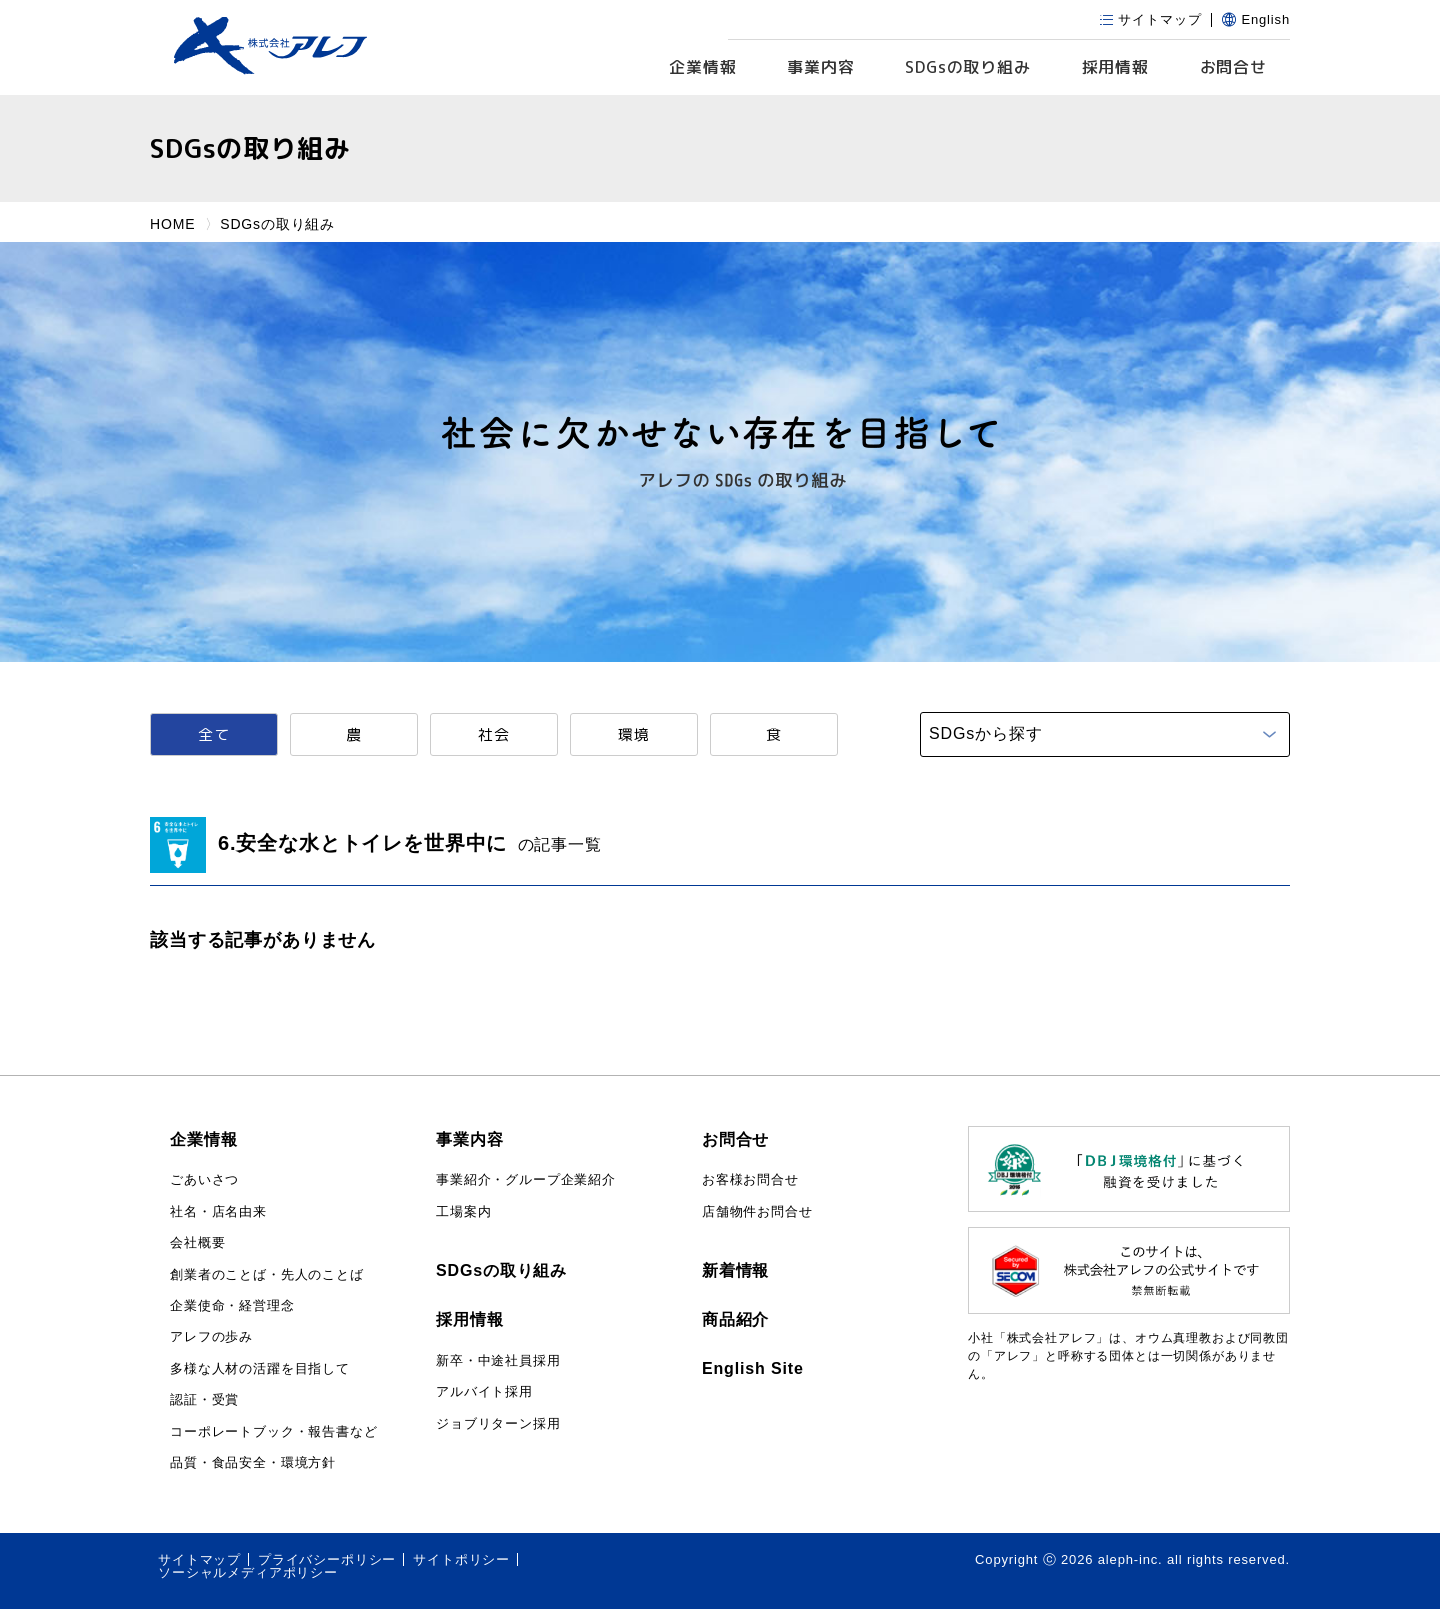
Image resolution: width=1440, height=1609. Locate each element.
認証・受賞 (204, 1399)
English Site (753, 1368)
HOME (172, 224)
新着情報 (735, 1270)
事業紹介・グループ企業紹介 (526, 1179)
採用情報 (1115, 67)
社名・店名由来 (218, 1211)
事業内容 (820, 67)
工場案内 (463, 1211)
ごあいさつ (204, 1179)
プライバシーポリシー (327, 1559)
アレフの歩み (211, 1336)
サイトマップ (199, 1559)
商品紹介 (735, 1319)
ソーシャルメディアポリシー (248, 1572)
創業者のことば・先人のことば (267, 1274)
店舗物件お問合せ (757, 1211)
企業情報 (702, 67)
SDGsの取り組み (501, 1270)
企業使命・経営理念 (232, 1305)
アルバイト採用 (484, 1391)
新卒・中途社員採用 (498, 1360)
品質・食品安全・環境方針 (253, 1462)
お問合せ (1233, 67)
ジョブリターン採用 (498, 1423)
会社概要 (197, 1242)
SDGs (968, 67)
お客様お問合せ (750, 1179)
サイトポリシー (461, 1559)
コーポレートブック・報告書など (274, 1431)
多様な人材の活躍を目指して (260, 1368)
